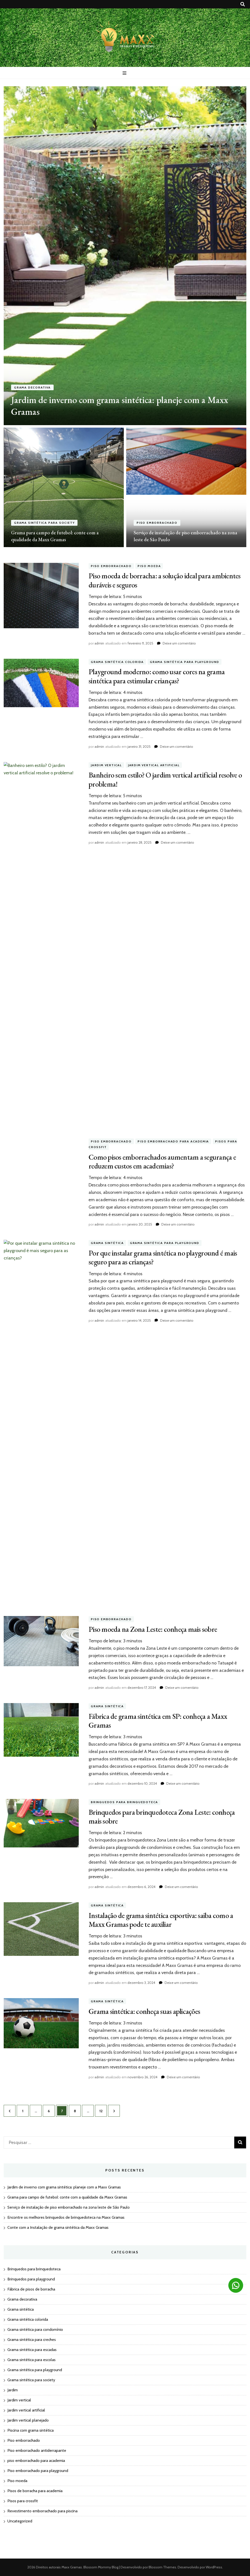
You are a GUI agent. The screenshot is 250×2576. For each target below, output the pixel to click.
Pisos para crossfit (22, 2501)
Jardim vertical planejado (28, 2420)
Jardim (12, 2390)
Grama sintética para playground (34, 2369)
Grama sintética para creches (31, 2339)
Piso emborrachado (157, 522)
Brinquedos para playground (31, 2279)
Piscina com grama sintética (30, 2430)
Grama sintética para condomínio (35, 2329)
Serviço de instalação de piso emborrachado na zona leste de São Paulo (68, 2207)
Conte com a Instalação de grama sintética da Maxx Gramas (58, 2227)
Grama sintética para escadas (32, 2349)
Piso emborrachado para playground (37, 2470)
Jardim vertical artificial (26, 2410)
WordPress (214, 2567)
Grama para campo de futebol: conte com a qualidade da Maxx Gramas (67, 2197)
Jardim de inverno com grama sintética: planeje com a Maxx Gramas (119, 406)
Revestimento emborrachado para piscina (42, 2511)
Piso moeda (17, 2480)
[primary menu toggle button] (125, 73)
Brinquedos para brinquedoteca (34, 2269)
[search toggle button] (242, 4)
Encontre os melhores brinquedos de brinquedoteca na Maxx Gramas (66, 2217)
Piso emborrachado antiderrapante (36, 2450)
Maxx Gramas (72, 2567)
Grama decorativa (32, 387)
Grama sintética (20, 2309)
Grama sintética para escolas (31, 2359)
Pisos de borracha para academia (34, 2490)
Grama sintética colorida (27, 2319)
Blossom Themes (162, 2567)
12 (103, 2109)
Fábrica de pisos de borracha (31, 2289)
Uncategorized (19, 2521)
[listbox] (125, 316)
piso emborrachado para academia (36, 2460)
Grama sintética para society (44, 522)
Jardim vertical (19, 2400)
